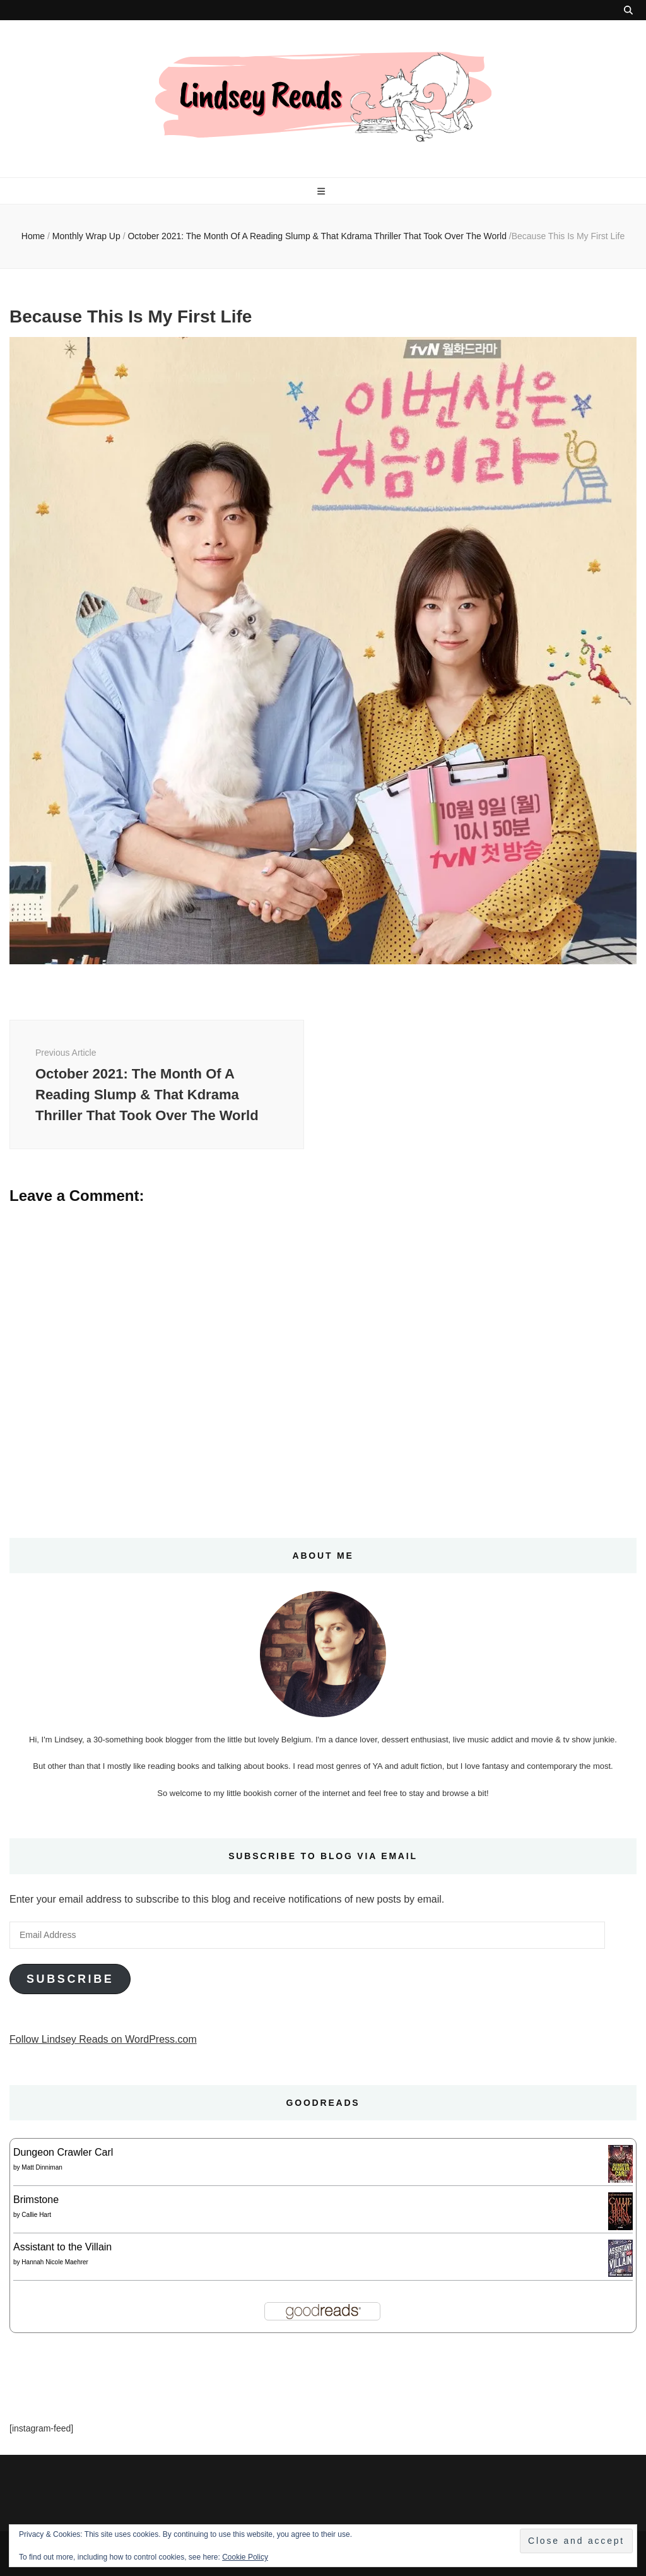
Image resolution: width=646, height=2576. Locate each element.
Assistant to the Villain (62, 2247)
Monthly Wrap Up (86, 236)
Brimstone (36, 2199)
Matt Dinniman (41, 2167)
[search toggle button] (628, 10)
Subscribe (70, 1979)
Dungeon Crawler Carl (63, 2152)
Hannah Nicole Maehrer (54, 2262)
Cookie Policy (245, 2557)
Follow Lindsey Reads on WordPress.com (103, 2039)
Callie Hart (36, 2214)
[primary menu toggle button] (322, 191)
